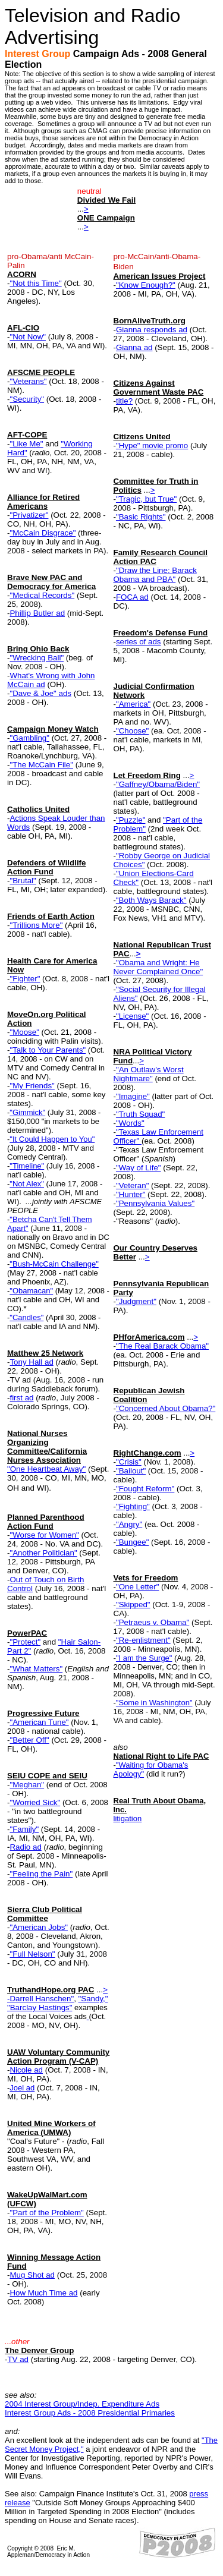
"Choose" (132, 730)
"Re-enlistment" (143, 1640)
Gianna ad (134, 347)
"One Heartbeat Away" (46, 1469)
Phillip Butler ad (37, 613)
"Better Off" (29, 1740)
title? (124, 400)
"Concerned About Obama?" (165, 1408)
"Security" (27, 399)
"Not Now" (28, 336)
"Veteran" (132, 1185)
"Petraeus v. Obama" (152, 1622)
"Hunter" (130, 1194)
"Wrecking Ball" (37, 657)
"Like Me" (26, 443)
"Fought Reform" (145, 1488)
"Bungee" (132, 1542)
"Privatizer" (29, 515)
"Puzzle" (130, 819)
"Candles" (26, 1317)
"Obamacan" (31, 1290)
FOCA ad (132, 597)
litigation (128, 1818)
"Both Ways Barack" (151, 900)
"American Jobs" (39, 1927)
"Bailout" (131, 1470)
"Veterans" (28, 381)
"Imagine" (133, 1096)
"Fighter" (25, 978)
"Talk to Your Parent (44, 1049)
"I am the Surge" (144, 1658)
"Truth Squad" (140, 1114)
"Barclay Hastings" (39, 2007)
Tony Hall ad (31, 1362)
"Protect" (25, 1641)
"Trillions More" (36, 925)
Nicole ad (26, 2069)
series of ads (138, 641)
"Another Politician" (43, 1552)
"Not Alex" (27, 1183)
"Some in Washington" (154, 1702)
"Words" (130, 1123)
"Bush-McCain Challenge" (54, 1263)
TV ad (18, 2359)
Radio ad (25, 1847)
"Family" (24, 1829)
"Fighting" (133, 1506)
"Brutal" (23, 880)
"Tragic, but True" (146, 499)
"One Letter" (137, 1586)
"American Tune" (39, 1722)
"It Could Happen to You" (52, 1139)
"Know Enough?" (145, 285)
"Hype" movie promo (152, 445)
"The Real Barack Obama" (162, 1345)
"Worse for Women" (44, 1535)
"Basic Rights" (141, 516)
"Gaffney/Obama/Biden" (158, 784)
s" (82, 1049)
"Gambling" (29, 737)
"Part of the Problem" (46, 2212)
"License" (132, 1016)
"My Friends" (32, 1085)
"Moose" (24, 1032)
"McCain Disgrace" (43, 532)
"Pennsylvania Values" (155, 1203)
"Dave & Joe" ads (40, 693)
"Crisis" (129, 1461)
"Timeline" (27, 1165)
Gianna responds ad (151, 329)
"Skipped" (133, 1604)
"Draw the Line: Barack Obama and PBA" (155, 575)
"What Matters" (36, 1668)
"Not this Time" (35, 283)
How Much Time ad (43, 2292)
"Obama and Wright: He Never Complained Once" (158, 967)
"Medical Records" (42, 595)
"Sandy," (93, 1998)
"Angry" (129, 1524)
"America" (133, 704)
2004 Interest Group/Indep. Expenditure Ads (82, 2403)
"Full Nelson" (32, 1954)
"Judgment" (136, 1301)
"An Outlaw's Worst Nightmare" (149, 1074)
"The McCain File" (41, 764)
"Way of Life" (138, 1167)
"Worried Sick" (35, 1802)
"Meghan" (27, 1784)
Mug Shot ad (32, 2274)
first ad (21, 1397)
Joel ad (22, 2087)
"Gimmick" (27, 1112)
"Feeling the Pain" (41, 1873)
